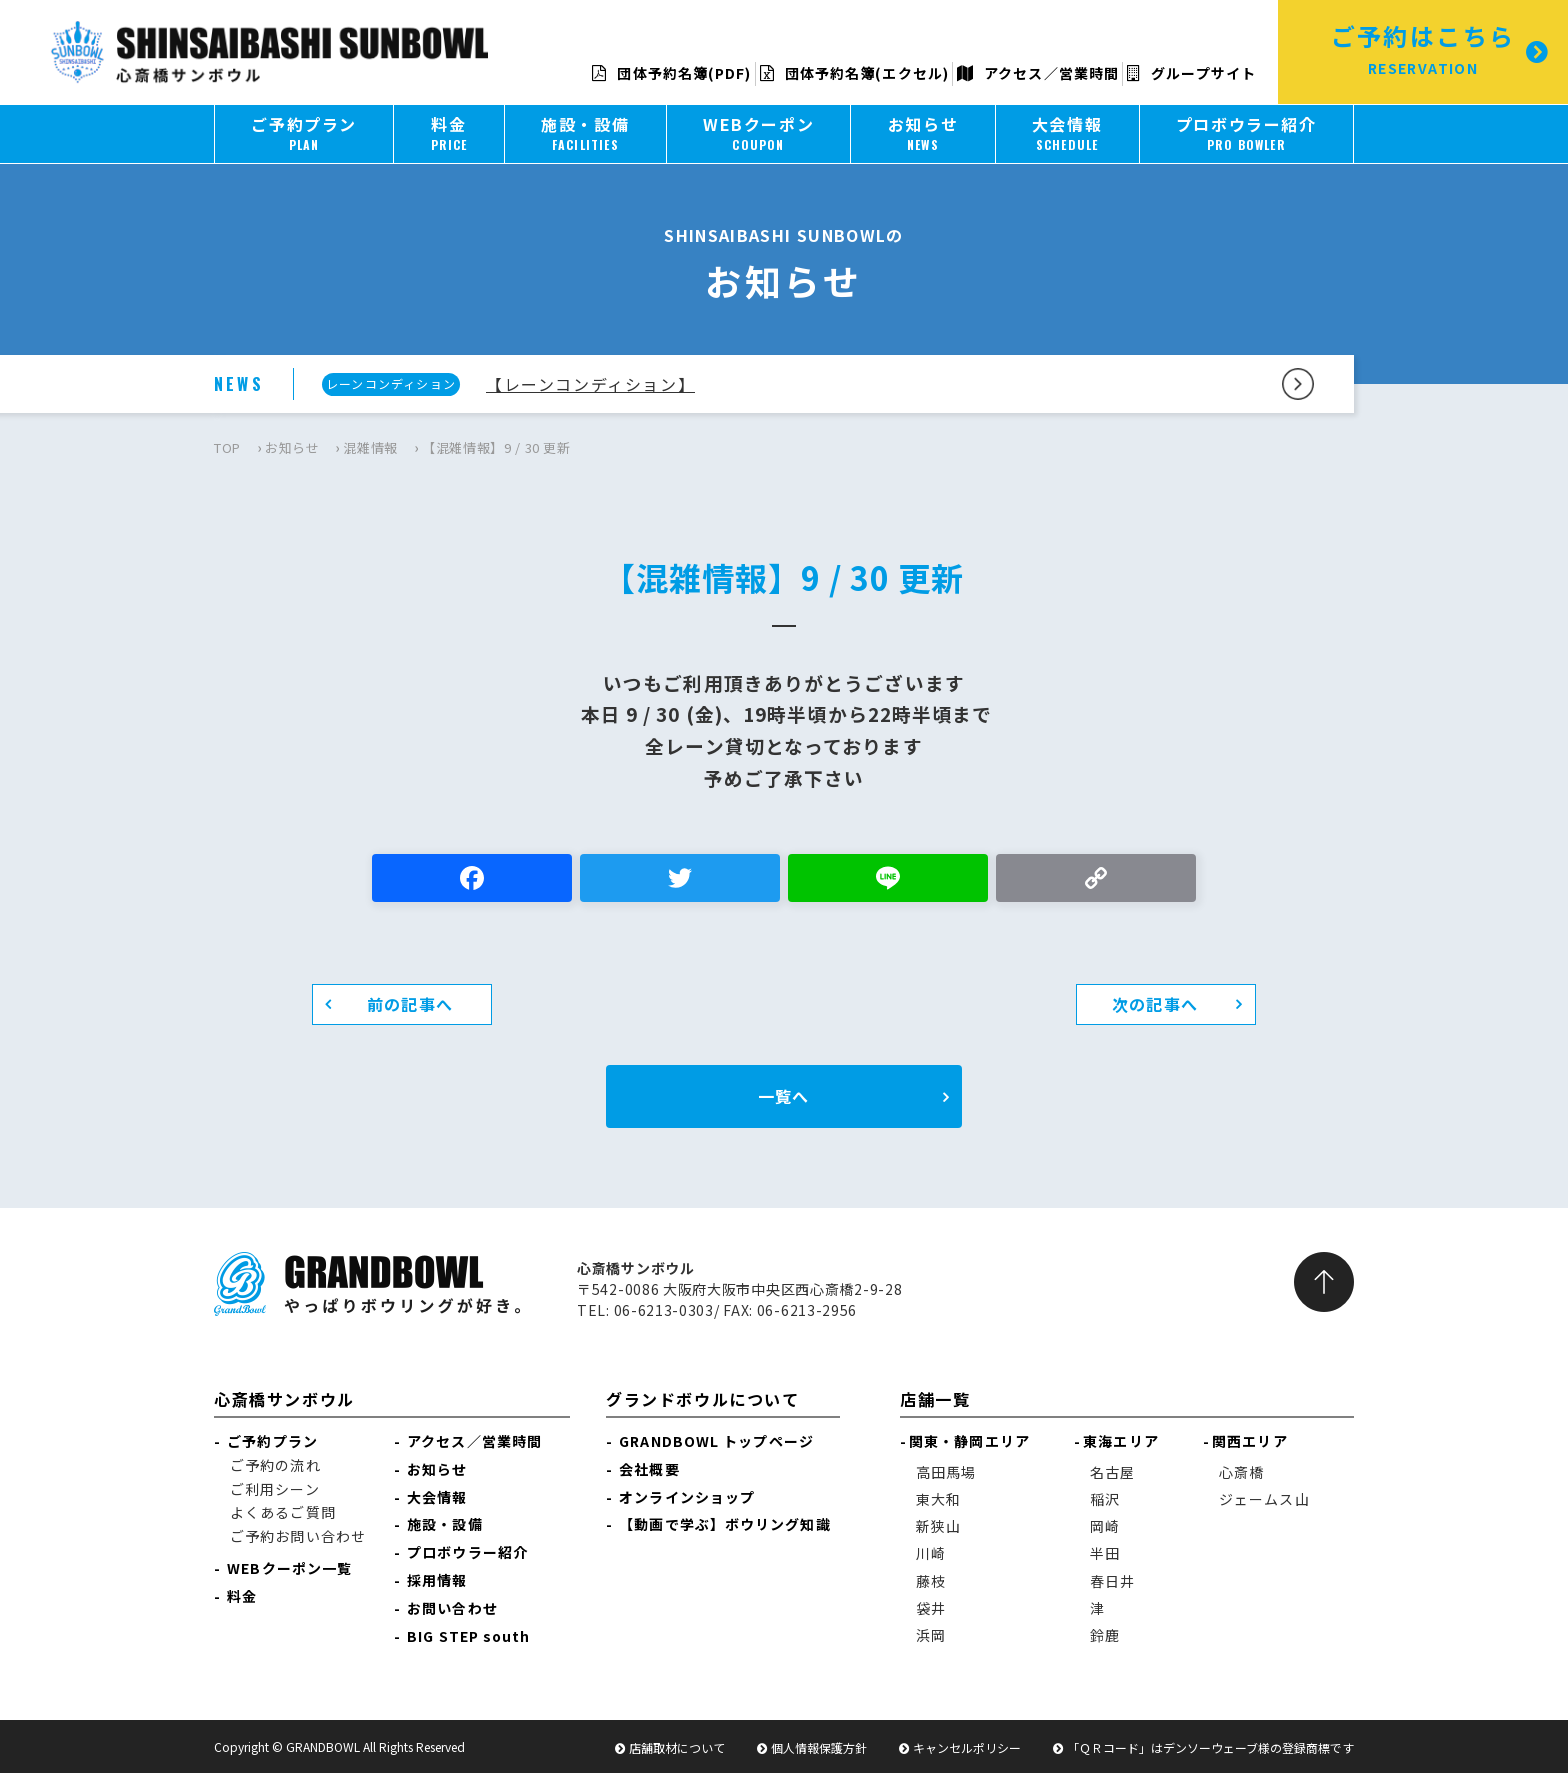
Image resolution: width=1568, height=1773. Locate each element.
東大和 (938, 1499)
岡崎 (1105, 1526)
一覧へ (783, 1096)
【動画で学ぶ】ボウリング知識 (724, 1524)
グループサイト (1191, 73)
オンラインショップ (687, 1497)
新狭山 (938, 1526)
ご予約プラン (272, 1441)
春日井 (1112, 1581)
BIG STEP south (468, 1636)
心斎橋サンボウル (284, 1399)
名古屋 (1112, 1472)
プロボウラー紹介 (467, 1552)
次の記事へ (1155, 1004)
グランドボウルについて (703, 1399)
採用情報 (437, 1580)
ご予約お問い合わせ (298, 1536)
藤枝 (931, 1581)
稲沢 (1105, 1499)
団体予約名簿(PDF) (671, 73)
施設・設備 (445, 1524)
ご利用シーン (275, 1489)
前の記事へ (410, 1004)
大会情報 (437, 1497)
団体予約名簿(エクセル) (854, 73)
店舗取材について (677, 1747)
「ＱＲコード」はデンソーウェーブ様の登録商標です (1210, 1747)
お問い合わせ (452, 1608)
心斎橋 (1241, 1472)
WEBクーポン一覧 (289, 1568)
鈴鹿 (1105, 1635)
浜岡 (931, 1635)
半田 (1105, 1553)
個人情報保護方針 (819, 1747)
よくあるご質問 (283, 1512)
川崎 (931, 1553)
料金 (242, 1596)
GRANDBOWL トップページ (716, 1441)
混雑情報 (370, 447)
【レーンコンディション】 (590, 384)
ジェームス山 (1264, 1499)
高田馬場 (946, 1472)
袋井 (931, 1608)
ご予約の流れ (275, 1465)
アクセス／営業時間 (1038, 73)
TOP (227, 447)
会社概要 (649, 1469)
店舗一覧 (935, 1399)
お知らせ (292, 447)
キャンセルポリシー (967, 1747)
